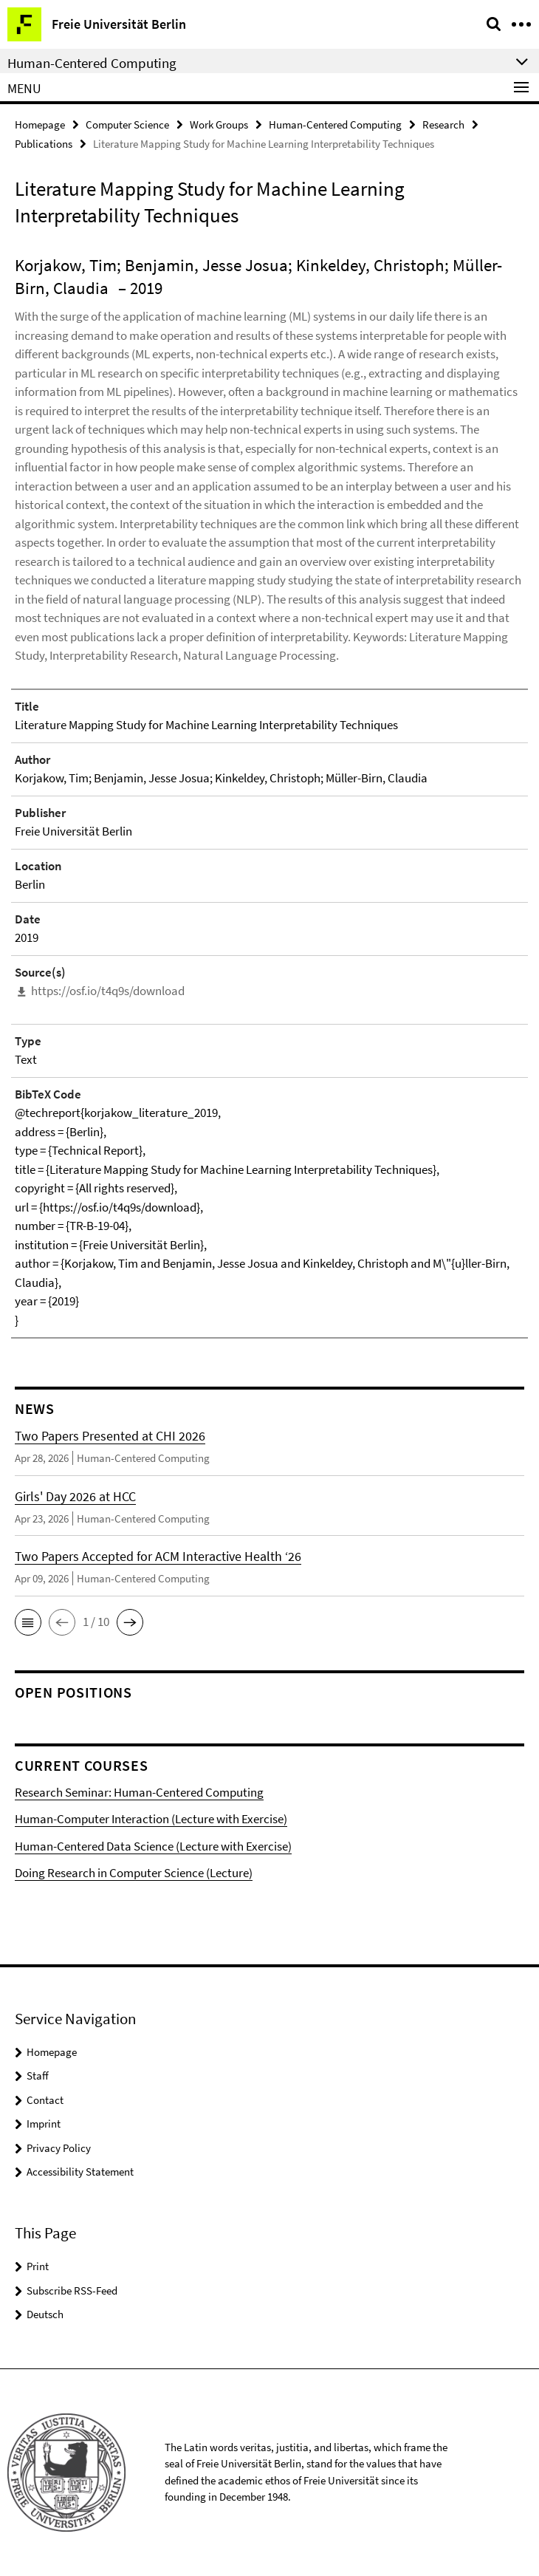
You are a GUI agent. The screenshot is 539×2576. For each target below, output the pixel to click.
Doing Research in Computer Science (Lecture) (134, 1873)
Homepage (40, 124)
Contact (45, 2100)
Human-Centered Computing (335, 124)
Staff (38, 2075)
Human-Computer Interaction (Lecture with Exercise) (151, 1819)
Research (443, 124)
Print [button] (38, 2266)
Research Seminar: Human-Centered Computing (139, 1792)
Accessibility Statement (80, 2172)
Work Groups (219, 124)
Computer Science (127, 124)
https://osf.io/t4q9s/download (108, 991)
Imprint (44, 2124)
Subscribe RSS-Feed (72, 2290)
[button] (28, 1622)
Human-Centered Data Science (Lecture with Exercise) (153, 1846)
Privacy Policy (59, 2148)
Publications (43, 144)
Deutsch (45, 2314)
